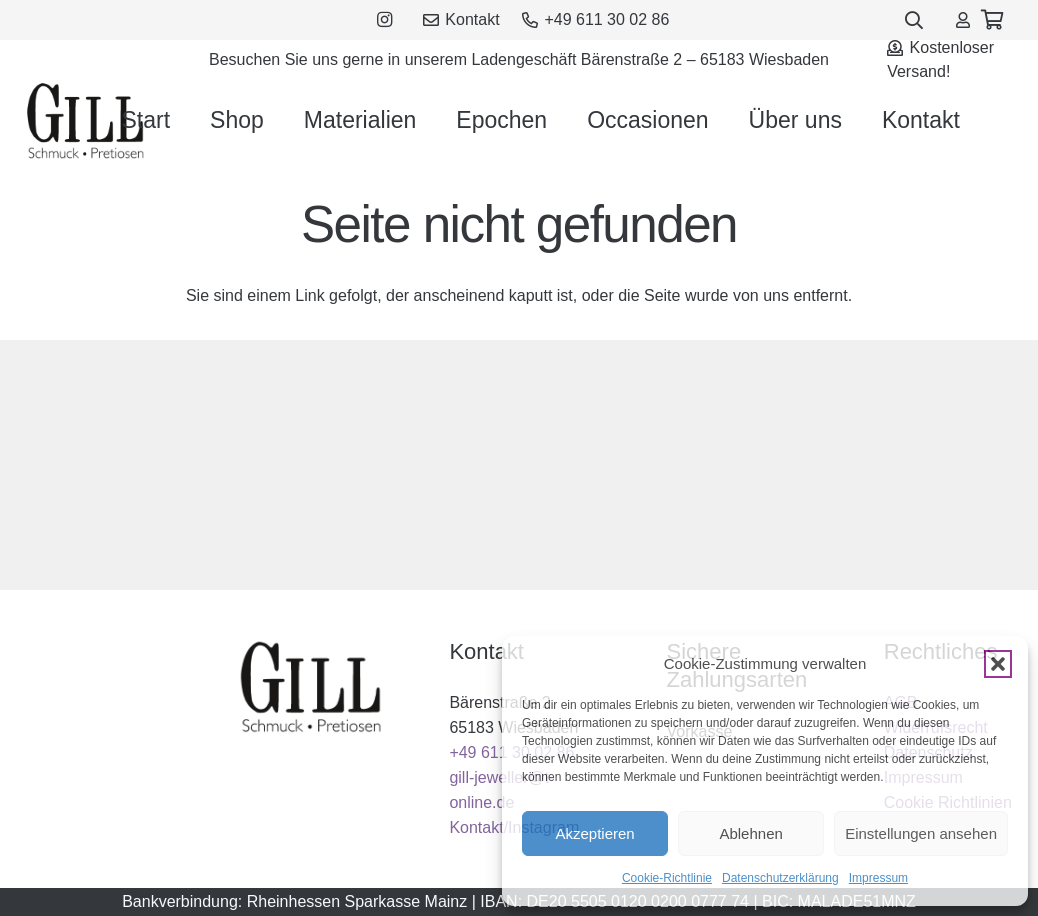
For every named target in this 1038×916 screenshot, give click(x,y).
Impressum (878, 878)
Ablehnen (750, 833)
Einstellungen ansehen (921, 833)
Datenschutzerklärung (780, 878)
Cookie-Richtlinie (667, 878)
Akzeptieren (594, 833)
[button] (998, 664)
